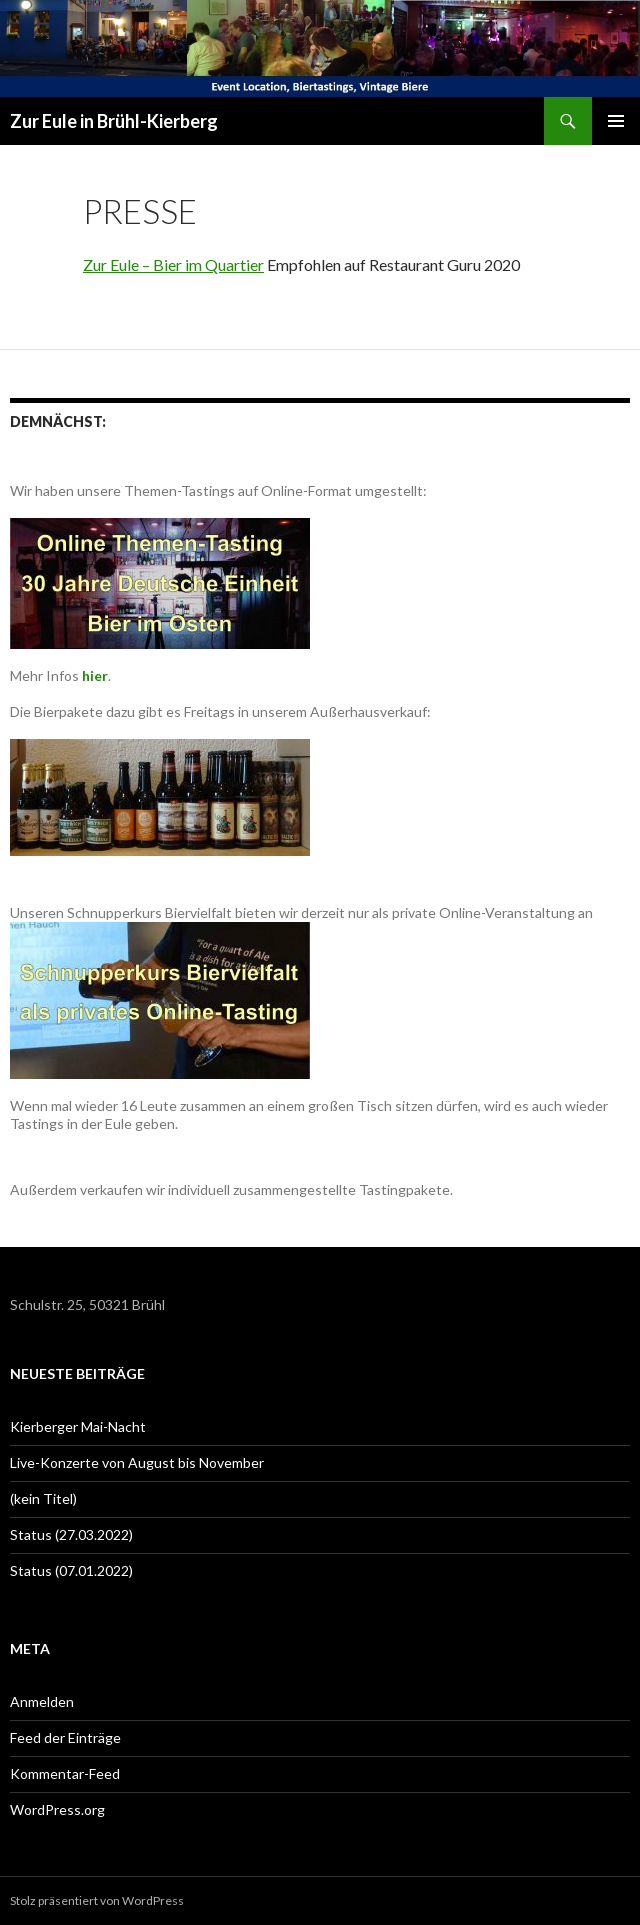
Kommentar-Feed (65, 1773)
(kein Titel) (43, 1498)
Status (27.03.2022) (71, 1534)
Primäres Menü (616, 121)
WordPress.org (57, 1809)
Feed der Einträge (65, 1737)
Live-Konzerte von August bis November (137, 1462)
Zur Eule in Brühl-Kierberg (114, 121)
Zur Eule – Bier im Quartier (173, 264)
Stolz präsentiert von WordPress (97, 1900)
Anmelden (42, 1701)
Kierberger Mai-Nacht (78, 1426)
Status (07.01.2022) (71, 1570)
